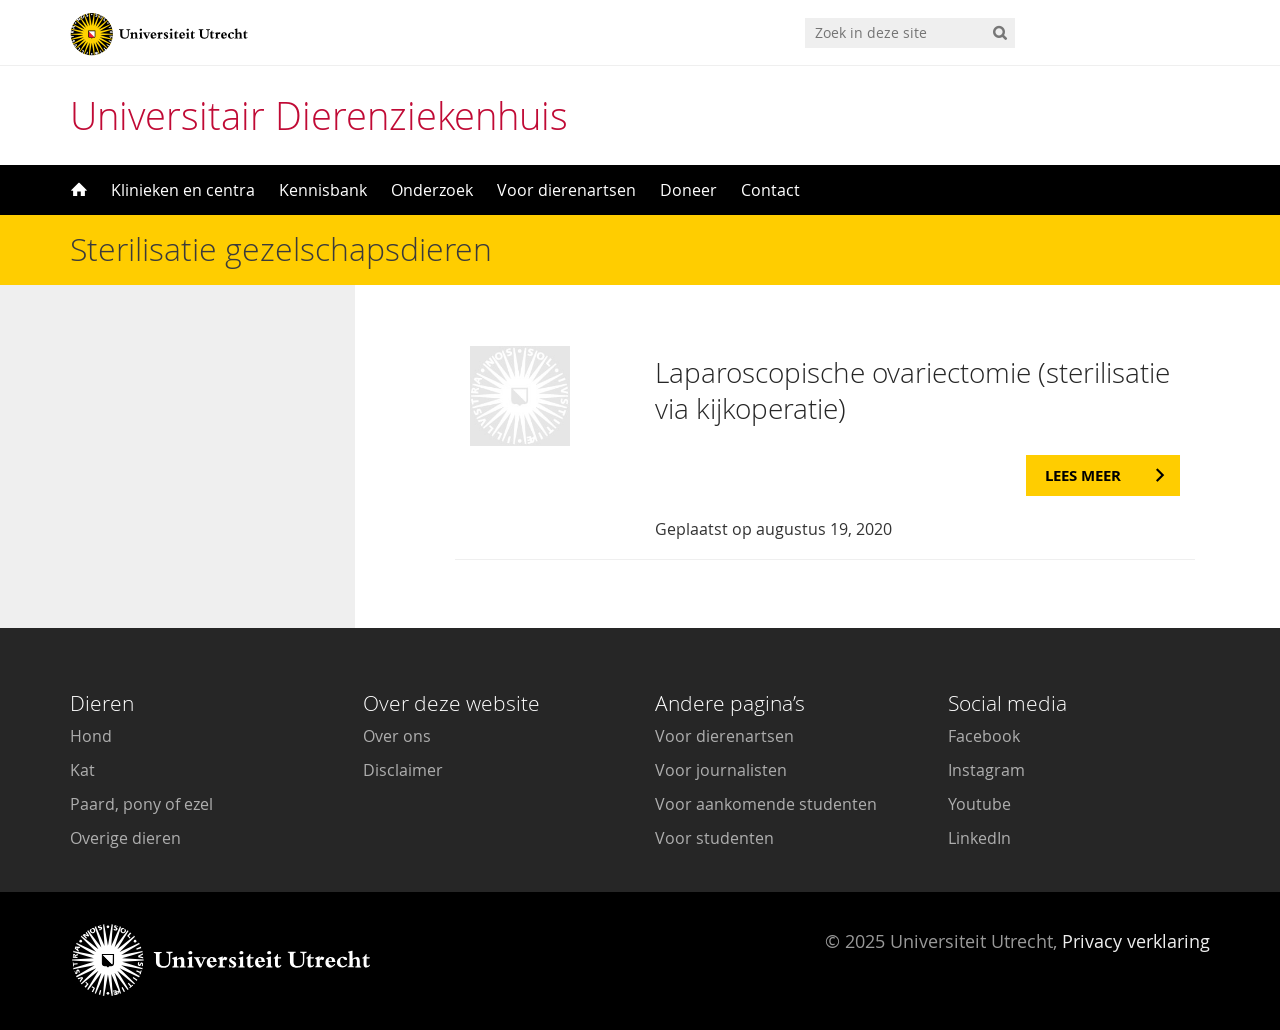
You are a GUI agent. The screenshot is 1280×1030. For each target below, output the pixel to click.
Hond (91, 736)
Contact (770, 190)
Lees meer (1083, 475)
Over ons (397, 736)
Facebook (984, 736)
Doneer (688, 190)
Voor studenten (714, 838)
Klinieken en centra (183, 190)
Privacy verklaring (1136, 941)
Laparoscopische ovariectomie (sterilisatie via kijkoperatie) (912, 390)
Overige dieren (125, 838)
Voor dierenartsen (566, 190)
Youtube (979, 804)
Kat (82, 770)
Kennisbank (323, 190)
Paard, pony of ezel (141, 804)
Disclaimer (403, 770)
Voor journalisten (721, 770)
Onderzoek (432, 190)
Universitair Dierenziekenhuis (319, 115)
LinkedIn (979, 838)
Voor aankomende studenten (766, 804)
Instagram (986, 770)
